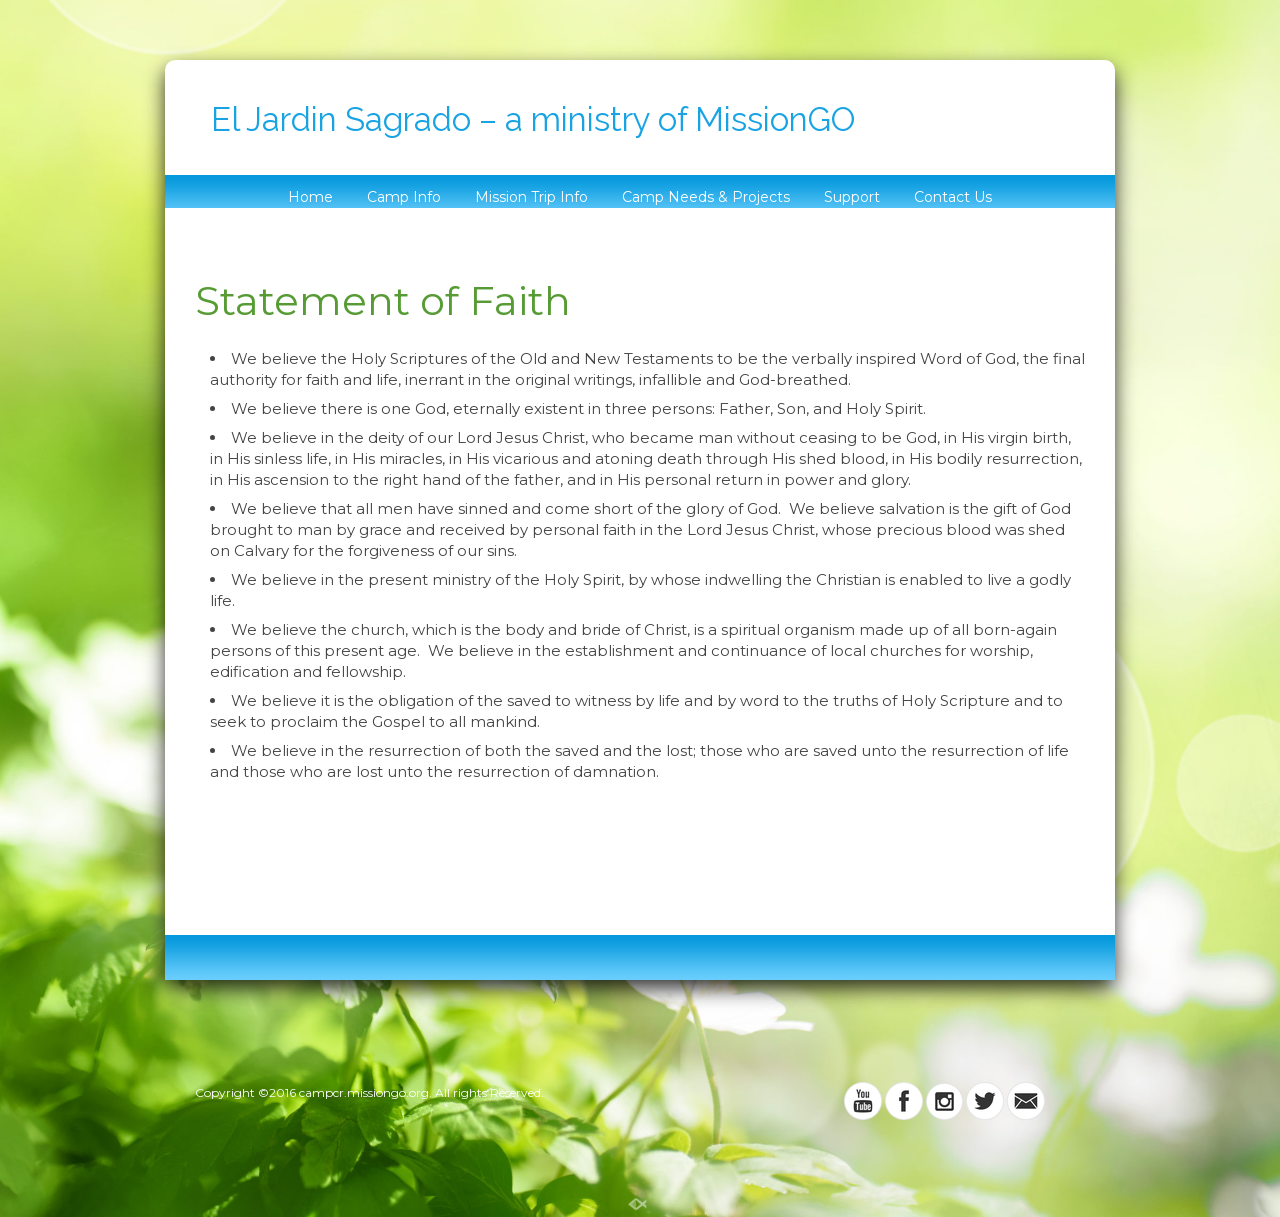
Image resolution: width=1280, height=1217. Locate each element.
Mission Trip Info (531, 197)
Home (310, 197)
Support (852, 197)
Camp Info (404, 197)
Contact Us (953, 197)
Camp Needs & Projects (706, 197)
